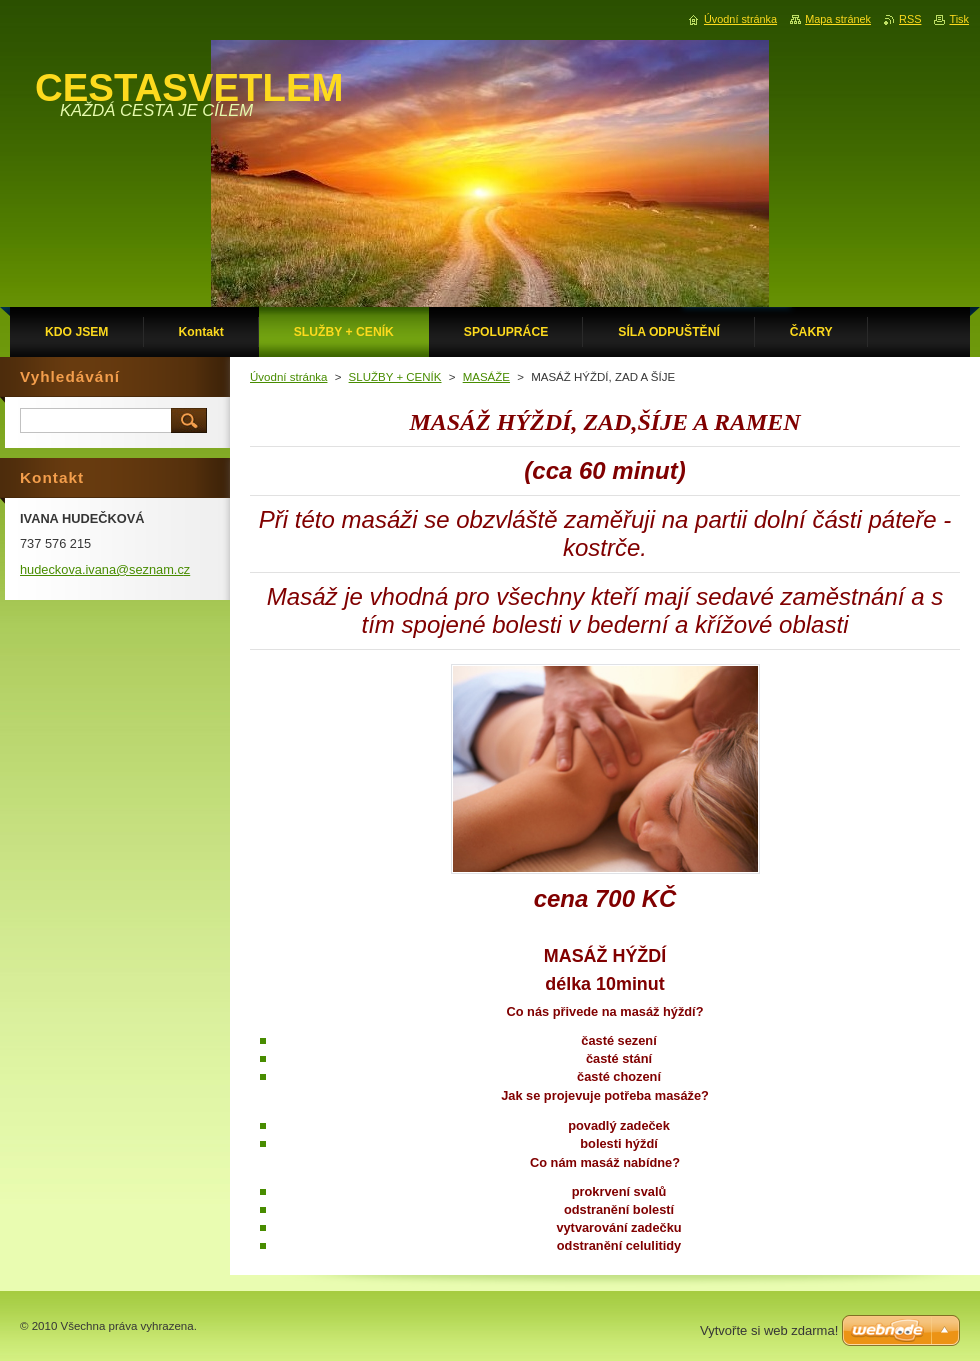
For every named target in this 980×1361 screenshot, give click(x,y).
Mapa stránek (838, 19)
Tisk (959, 19)
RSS (910, 19)
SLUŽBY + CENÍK (395, 377)
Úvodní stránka (288, 377)
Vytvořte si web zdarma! (769, 1330)
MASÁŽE (486, 377)
